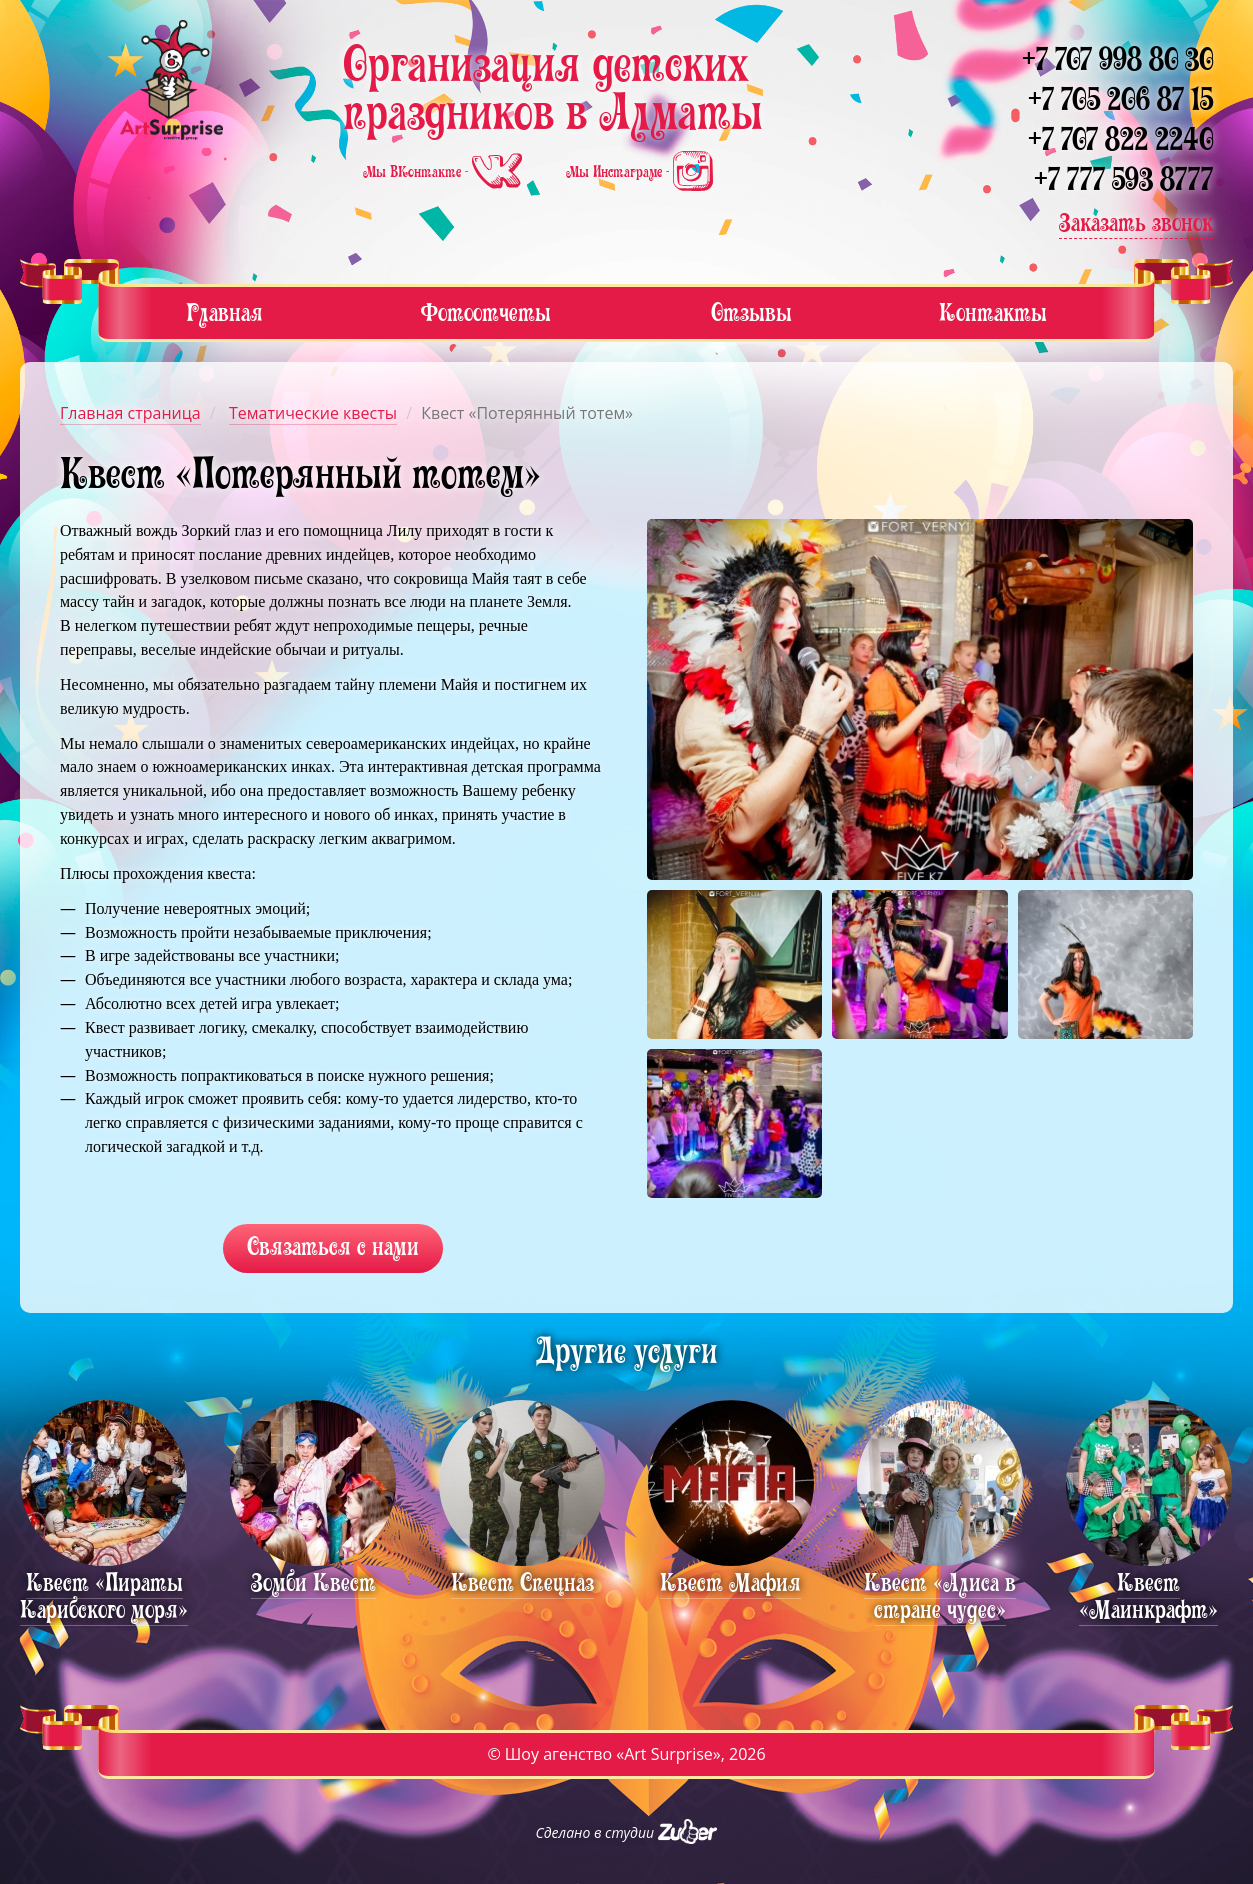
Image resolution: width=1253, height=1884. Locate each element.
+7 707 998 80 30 (1117, 59)
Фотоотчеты (486, 312)
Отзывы (751, 312)
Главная (224, 312)
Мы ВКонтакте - (444, 172)
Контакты (993, 312)
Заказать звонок (1136, 222)
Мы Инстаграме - (639, 172)
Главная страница (130, 413)
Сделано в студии (627, 1832)
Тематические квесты (313, 413)
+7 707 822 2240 (1120, 139)
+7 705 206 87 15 (1120, 99)
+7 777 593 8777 (1123, 179)
